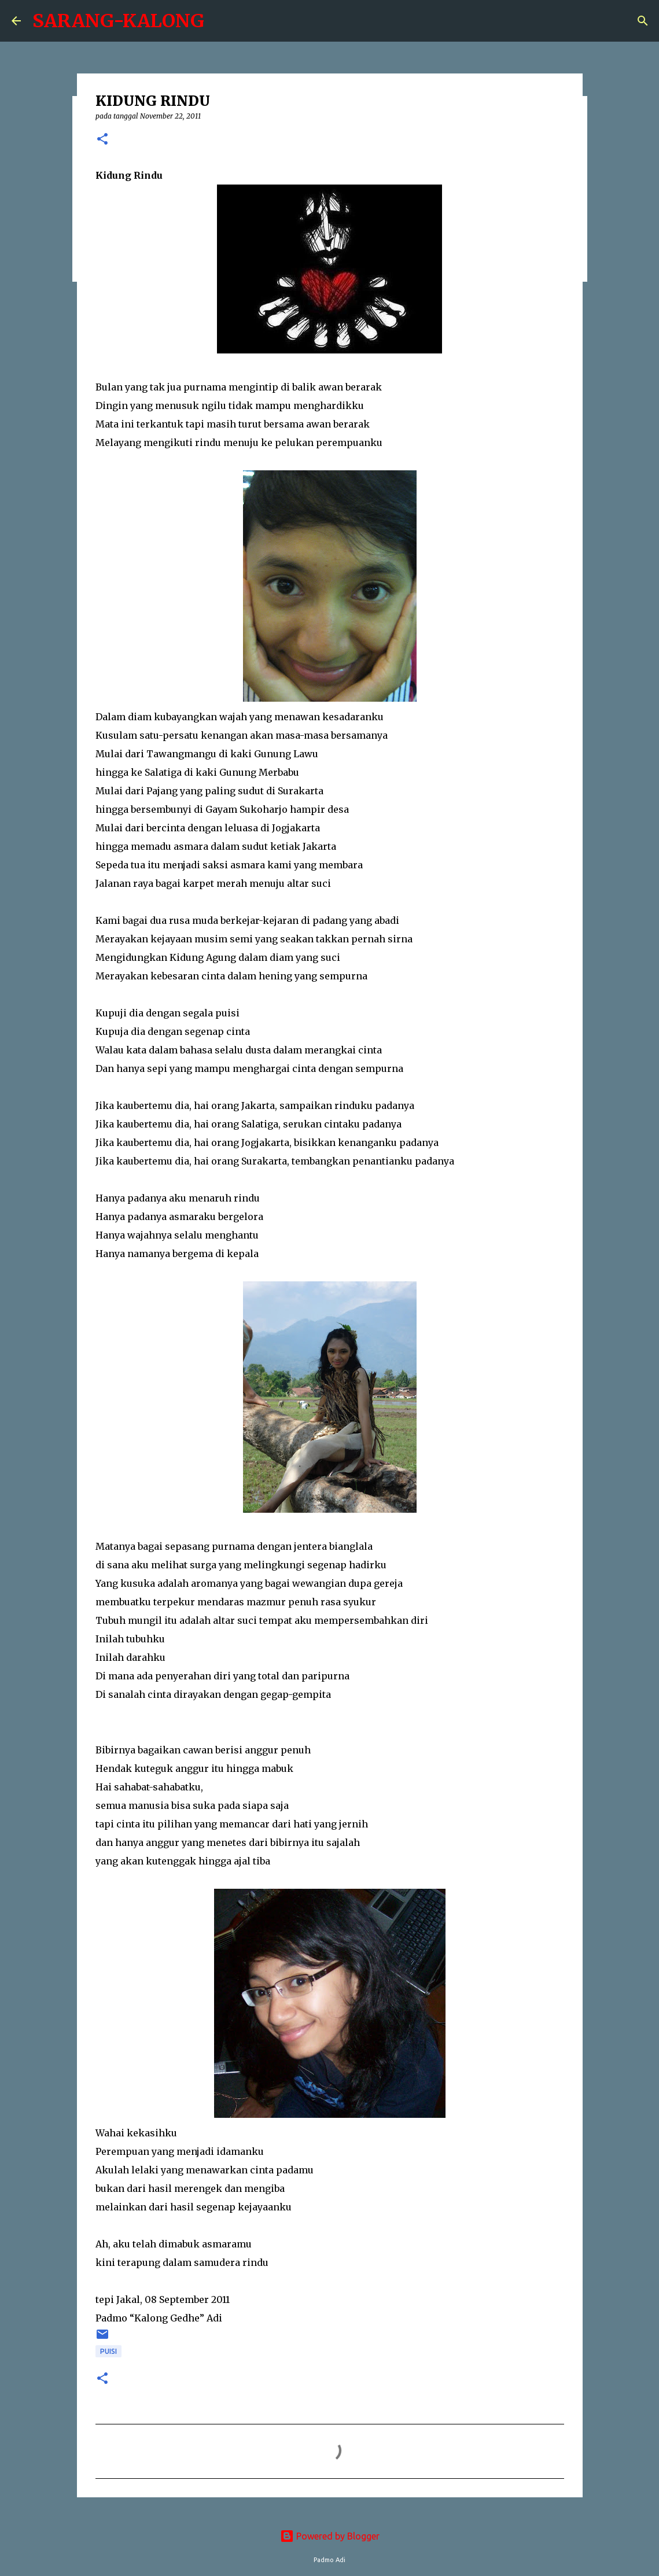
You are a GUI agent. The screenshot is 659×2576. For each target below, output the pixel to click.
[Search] (643, 21)
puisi (108, 2351)
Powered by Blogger (330, 2536)
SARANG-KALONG (118, 20)
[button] (102, 140)
